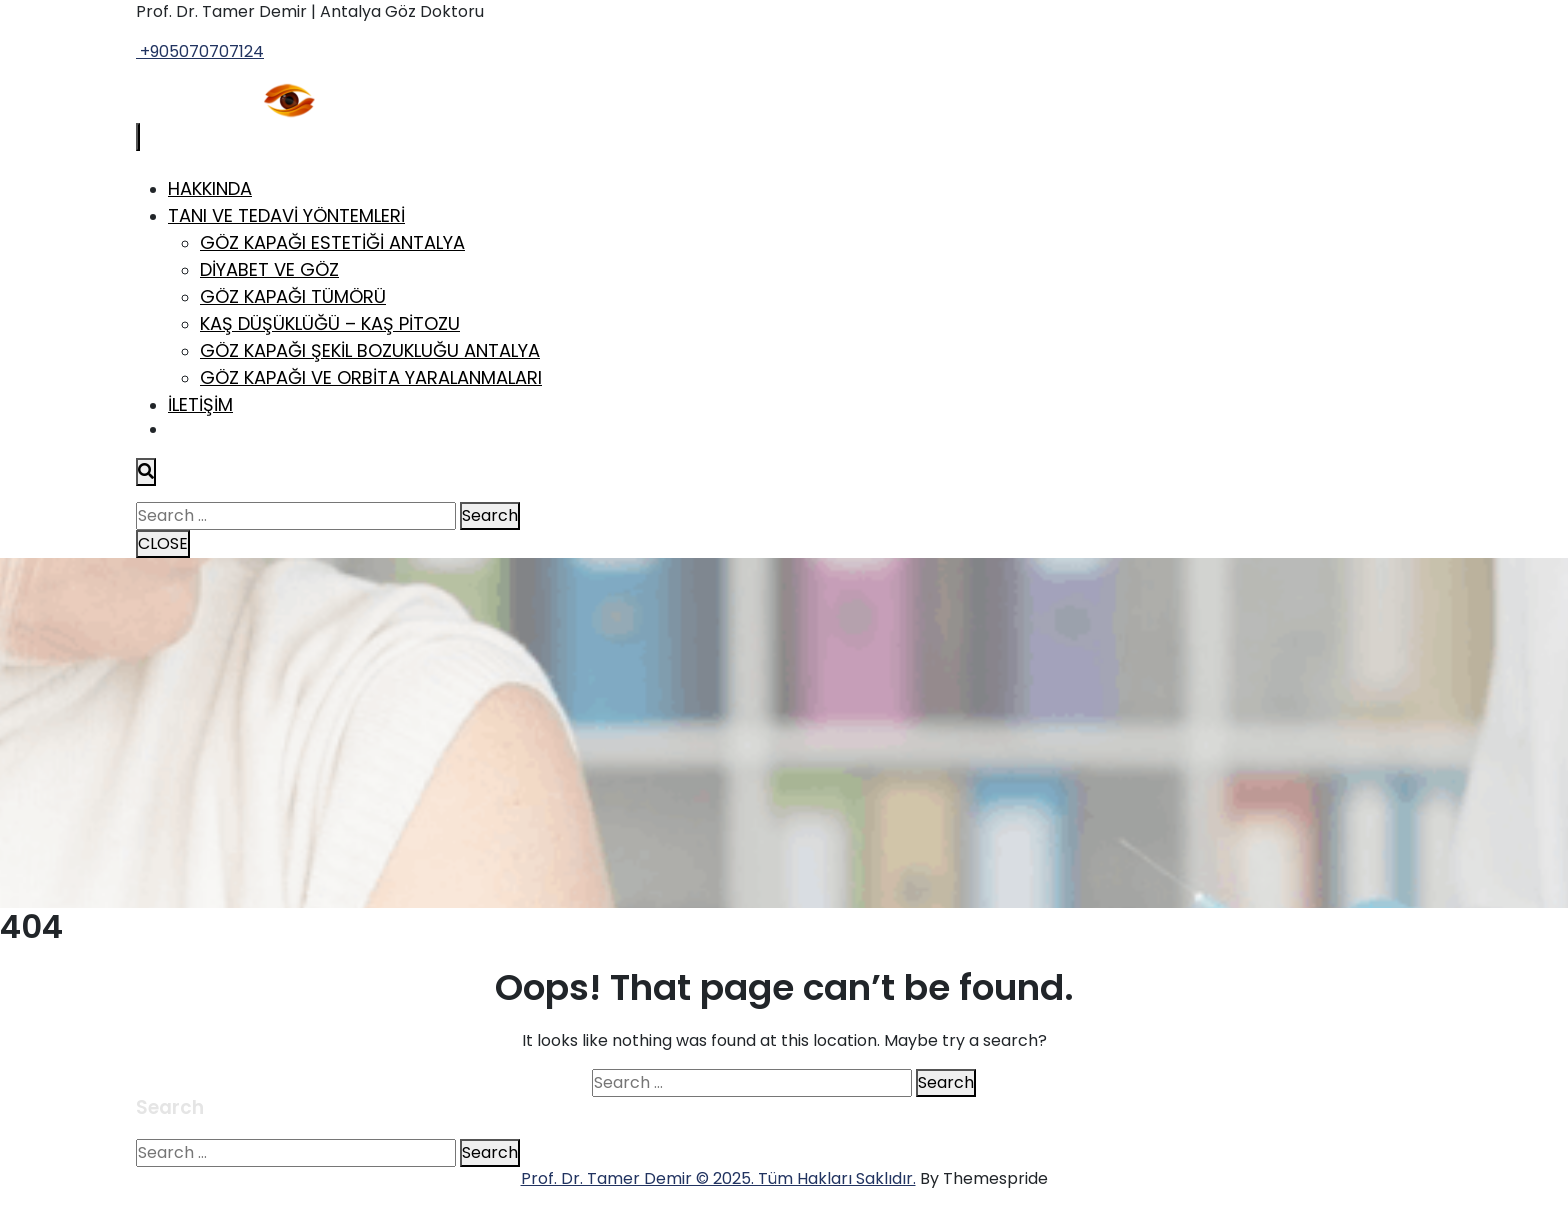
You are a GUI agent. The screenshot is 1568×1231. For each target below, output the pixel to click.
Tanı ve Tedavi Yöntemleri (286, 215)
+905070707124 (200, 51)
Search (490, 515)
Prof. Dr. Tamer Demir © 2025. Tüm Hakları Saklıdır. (718, 1178)
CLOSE (163, 543)
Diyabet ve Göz (269, 269)
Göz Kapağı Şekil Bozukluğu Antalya (370, 350)
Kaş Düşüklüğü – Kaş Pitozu (330, 323)
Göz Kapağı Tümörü (293, 296)
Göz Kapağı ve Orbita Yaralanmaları (371, 377)
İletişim (200, 404)
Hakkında (210, 188)
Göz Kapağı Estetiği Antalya (332, 242)
